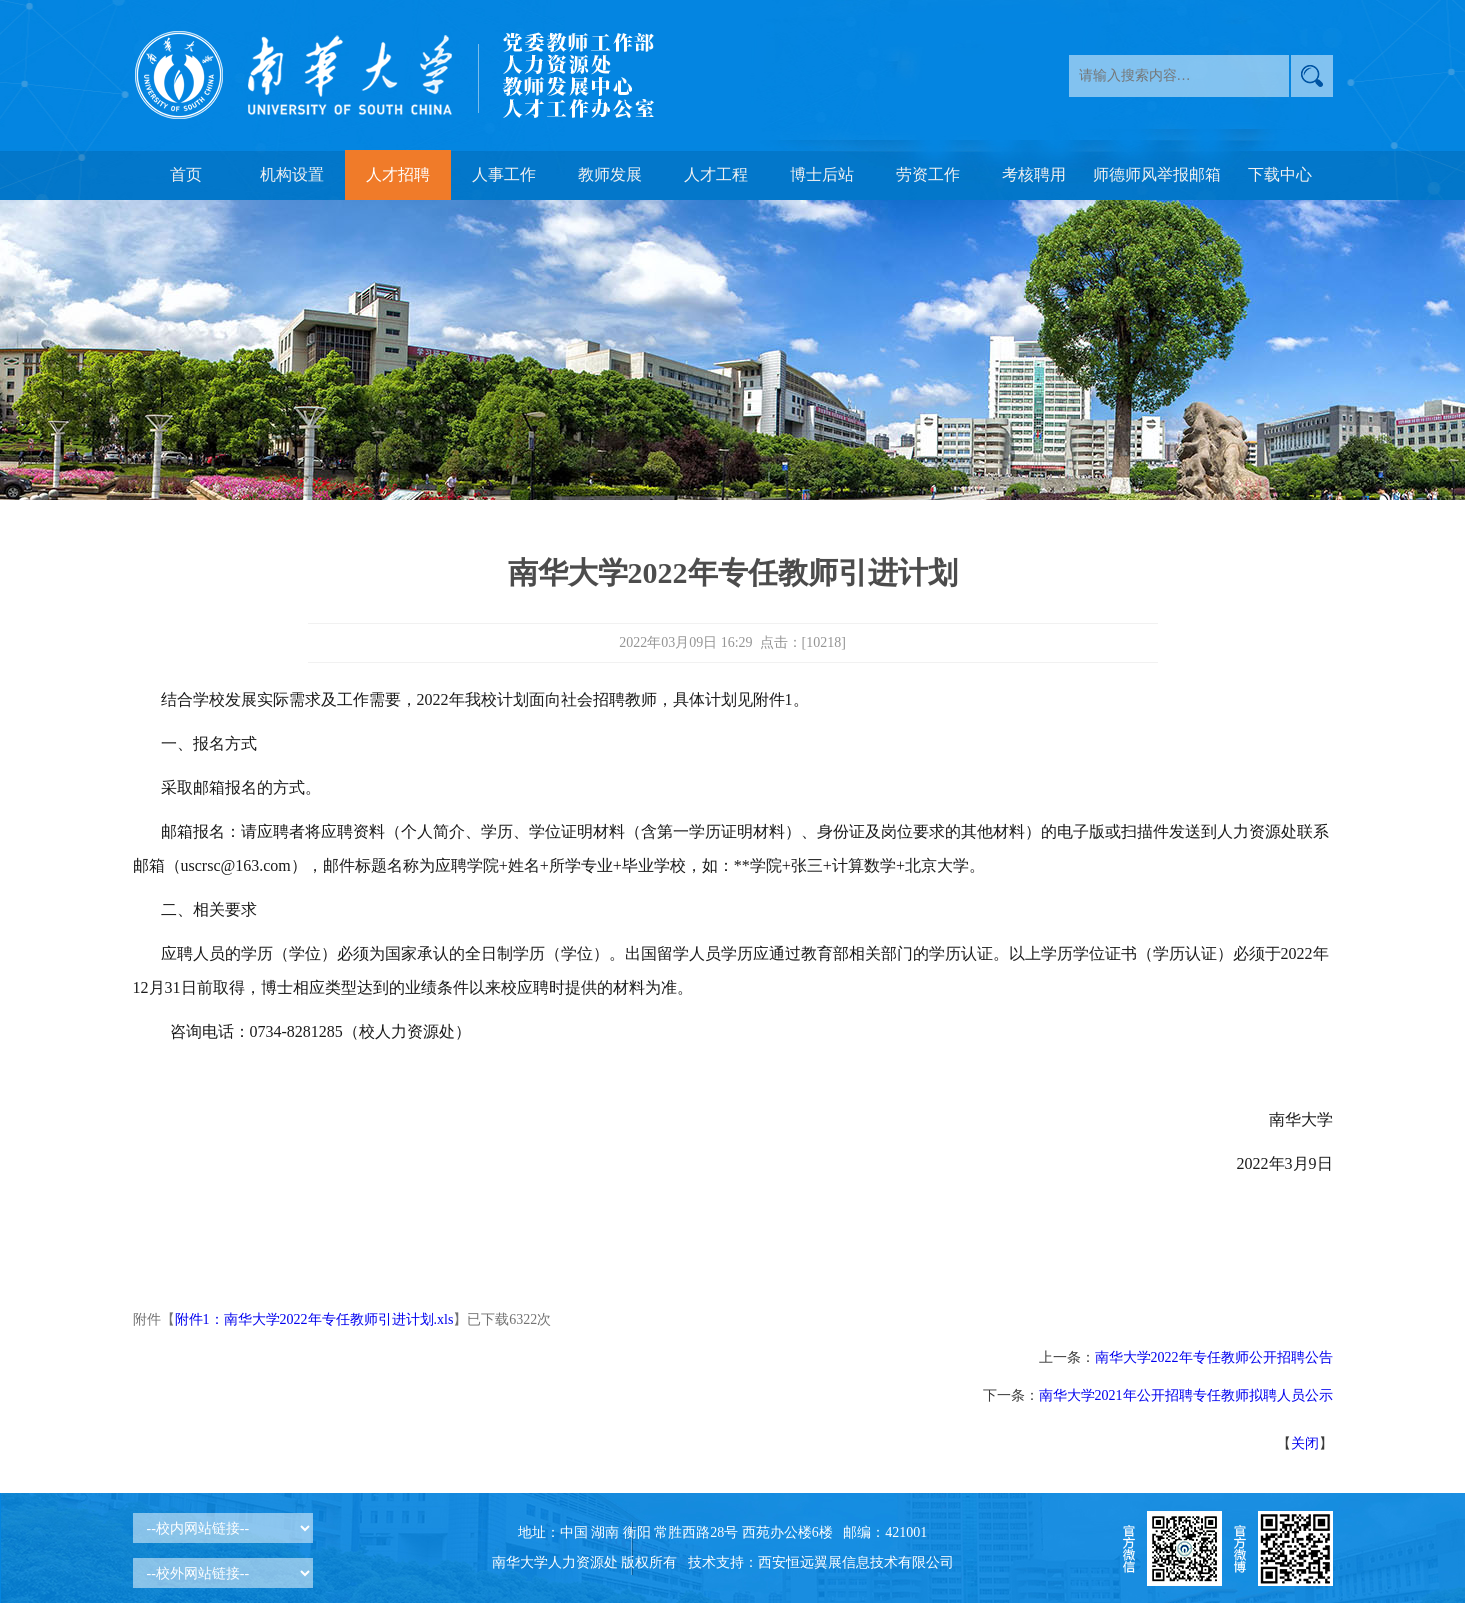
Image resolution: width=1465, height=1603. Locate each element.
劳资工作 (928, 174)
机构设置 (292, 174)
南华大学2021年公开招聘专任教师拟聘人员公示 (1186, 1395)
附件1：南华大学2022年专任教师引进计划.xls (314, 1319)
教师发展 (610, 174)
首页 (186, 174)
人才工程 (716, 174)
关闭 (1305, 1443)
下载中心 (1280, 174)
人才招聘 (398, 174)
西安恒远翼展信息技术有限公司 (856, 1562)
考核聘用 (1034, 174)
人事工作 (504, 174)
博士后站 (822, 174)
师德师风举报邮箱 (1157, 174)
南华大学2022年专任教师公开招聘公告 (1214, 1357)
